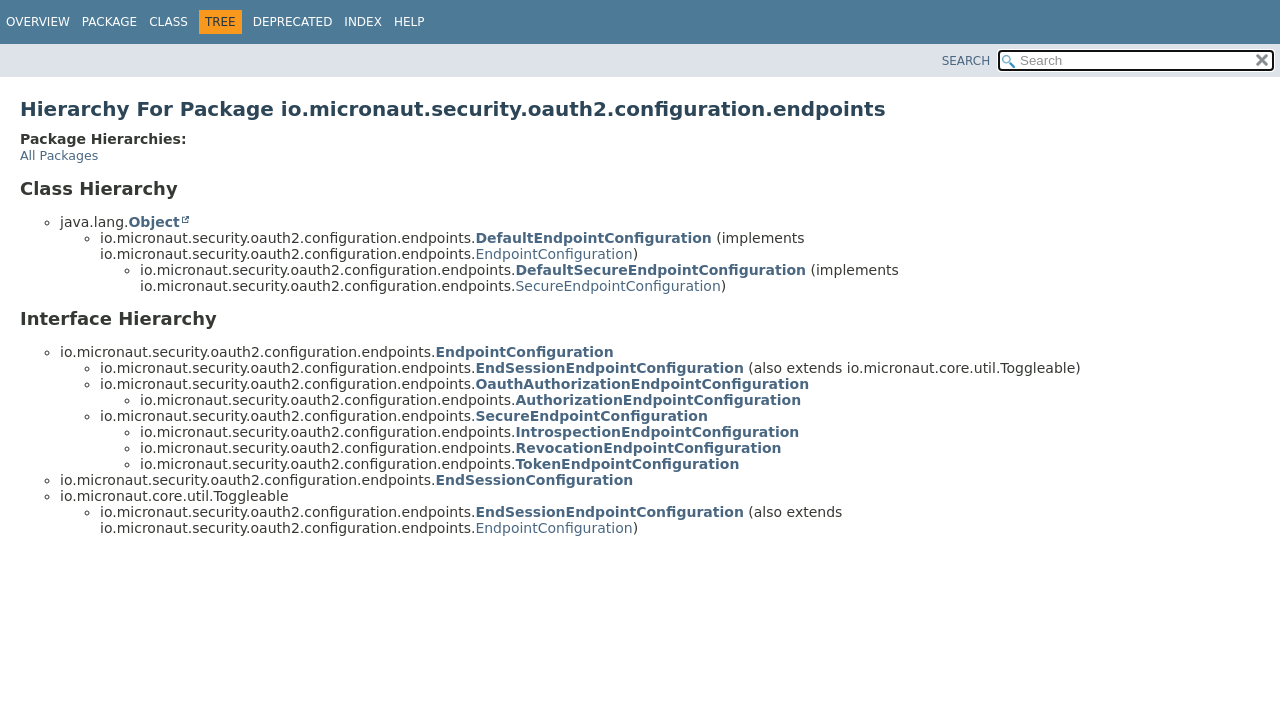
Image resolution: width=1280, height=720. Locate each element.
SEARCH (966, 61)
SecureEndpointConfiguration (617, 286)
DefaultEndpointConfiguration (593, 238)
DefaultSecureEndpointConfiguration (660, 270)
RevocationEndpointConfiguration (648, 448)
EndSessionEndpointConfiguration (609, 368)
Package (109, 22)
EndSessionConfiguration (534, 480)
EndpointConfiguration (553, 254)
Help (409, 22)
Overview (38, 22)
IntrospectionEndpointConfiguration (657, 432)
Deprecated (293, 22)
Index (363, 22)
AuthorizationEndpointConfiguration (658, 400)
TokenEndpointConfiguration (627, 464)
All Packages (59, 155)
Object (153, 222)
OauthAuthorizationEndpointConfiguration (642, 384)
